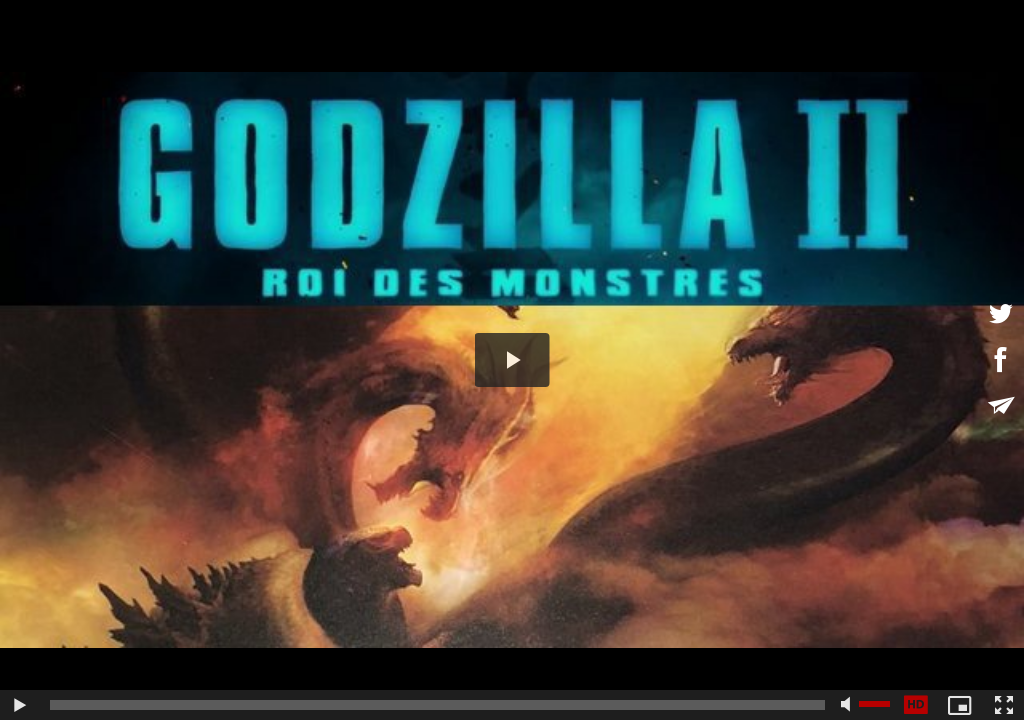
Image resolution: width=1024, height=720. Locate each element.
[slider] (437, 705)
